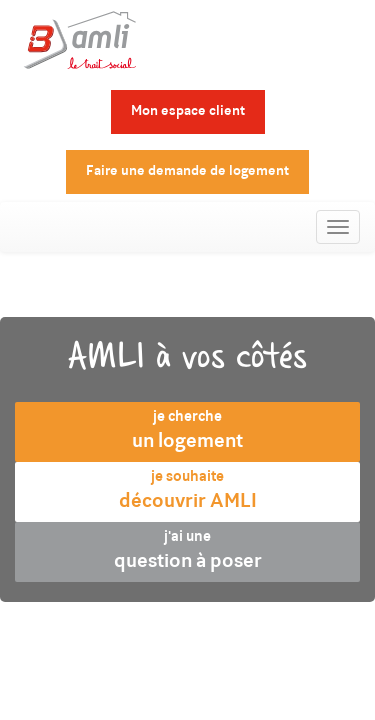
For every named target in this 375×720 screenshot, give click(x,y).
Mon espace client (188, 112)
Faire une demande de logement (187, 172)
